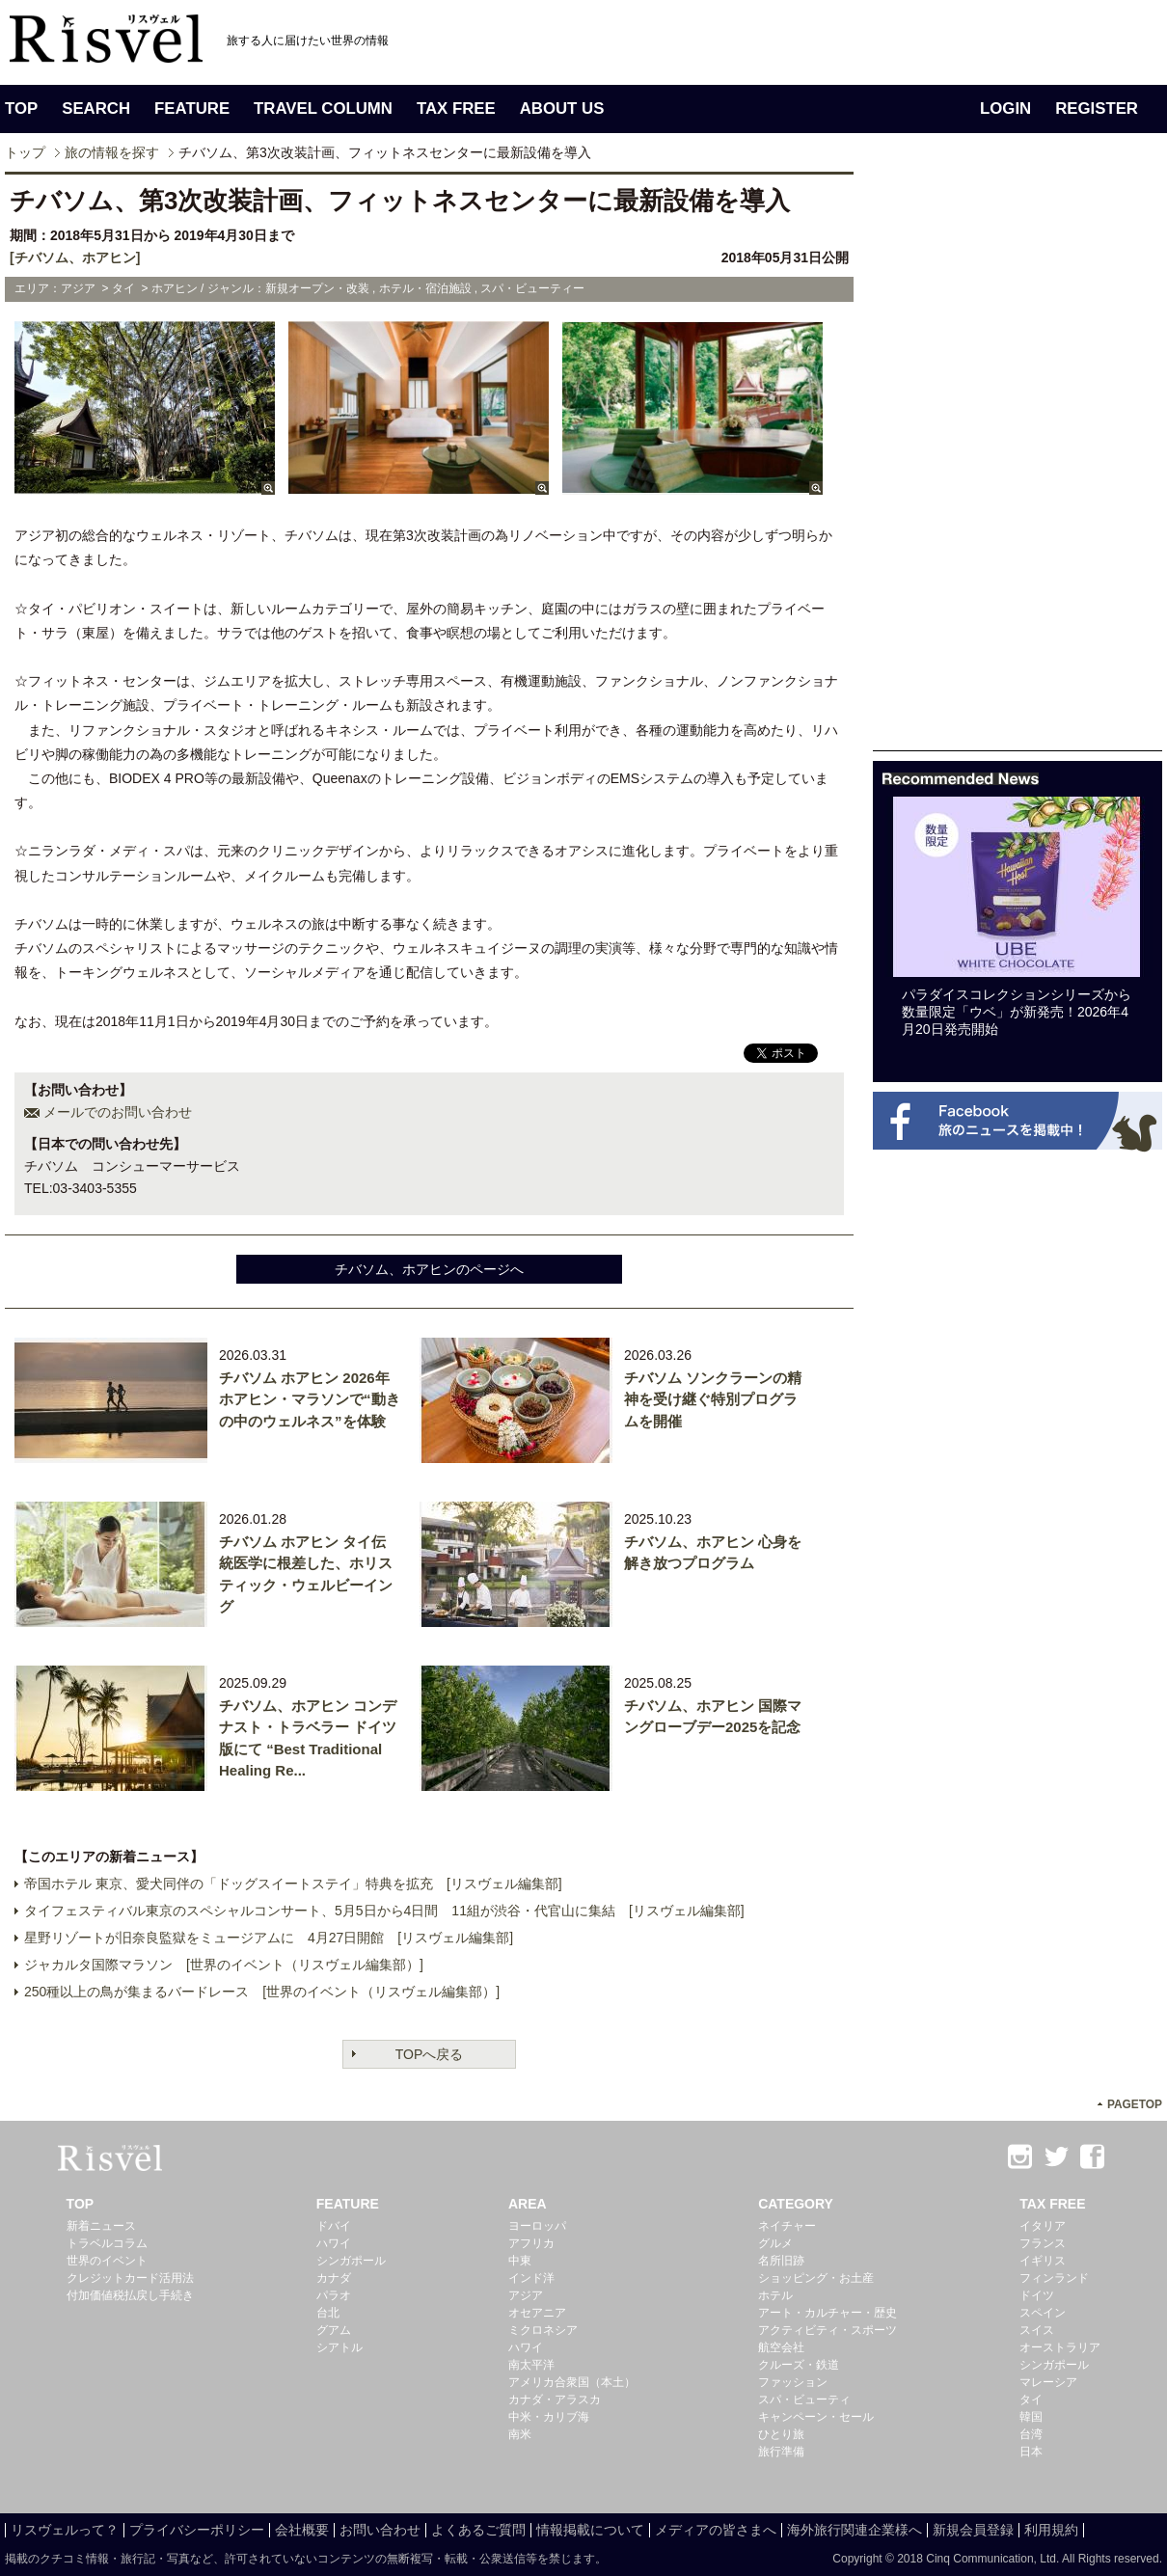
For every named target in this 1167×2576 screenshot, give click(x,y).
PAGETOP (1134, 2104)
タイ (1031, 2399)
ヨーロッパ (537, 2226)
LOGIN (1005, 108)
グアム (333, 2330)
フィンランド (1054, 2278)
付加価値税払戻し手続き (130, 2295)
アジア (525, 2295)
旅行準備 (781, 2451)
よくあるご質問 (478, 2529)
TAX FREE (456, 108)
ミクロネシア (543, 2330)
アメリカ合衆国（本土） (572, 2382)
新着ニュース (101, 2226)
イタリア (1042, 2226)
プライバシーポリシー (196, 2529)
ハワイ (333, 2243)
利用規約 (1051, 2529)
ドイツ (1036, 2295)
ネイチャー (787, 2226)
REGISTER (1096, 108)
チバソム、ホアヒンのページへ (429, 1269)
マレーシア (1048, 2382)
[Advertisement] (932, 461)
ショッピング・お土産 (816, 2278)
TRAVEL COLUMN (323, 108)
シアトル (339, 2347)
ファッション (793, 2382)
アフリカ (531, 2243)
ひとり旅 (781, 2434)
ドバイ (333, 2226)
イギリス (1042, 2260)
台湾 (1031, 2434)
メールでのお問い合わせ (117, 1112)
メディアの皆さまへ (715, 2529)
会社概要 (302, 2529)
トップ (25, 152)
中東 (519, 2260)
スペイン (1042, 2312)
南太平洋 (531, 2365)
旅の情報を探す (112, 152)
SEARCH (96, 108)
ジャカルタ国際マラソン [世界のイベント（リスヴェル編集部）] (223, 1964)
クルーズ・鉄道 (798, 2365)
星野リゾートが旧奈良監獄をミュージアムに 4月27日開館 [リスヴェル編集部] (268, 1937)
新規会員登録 (973, 2529)
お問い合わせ (380, 2529)
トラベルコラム (107, 2243)
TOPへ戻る (429, 2054)
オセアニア (537, 2312)
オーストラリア (1059, 2347)
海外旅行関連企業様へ (854, 2529)
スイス (1036, 2330)
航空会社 (781, 2347)
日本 (1031, 2451)
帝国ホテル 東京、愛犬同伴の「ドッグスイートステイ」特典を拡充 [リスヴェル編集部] (293, 1883)
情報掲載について (590, 2529)
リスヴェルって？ (65, 2529)
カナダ (333, 2278)
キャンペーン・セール (816, 2417)
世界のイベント (107, 2260)
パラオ (333, 2295)
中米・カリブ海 (548, 2417)
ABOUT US (562, 108)
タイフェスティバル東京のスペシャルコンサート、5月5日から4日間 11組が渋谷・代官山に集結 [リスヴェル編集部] (384, 1910)
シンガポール (351, 2260)
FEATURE (192, 108)
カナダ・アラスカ (554, 2399)
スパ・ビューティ (804, 2399)
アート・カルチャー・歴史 (827, 2312)
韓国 (1031, 2417)
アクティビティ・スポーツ (827, 2330)
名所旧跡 (781, 2260)
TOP (21, 108)
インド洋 (531, 2278)
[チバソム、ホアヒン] (75, 257)
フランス (1042, 2243)
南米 (519, 2434)
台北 (327, 2312)
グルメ (775, 2243)
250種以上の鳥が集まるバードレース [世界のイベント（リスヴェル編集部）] (262, 1991)
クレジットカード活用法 (130, 2278)
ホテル (775, 2295)
